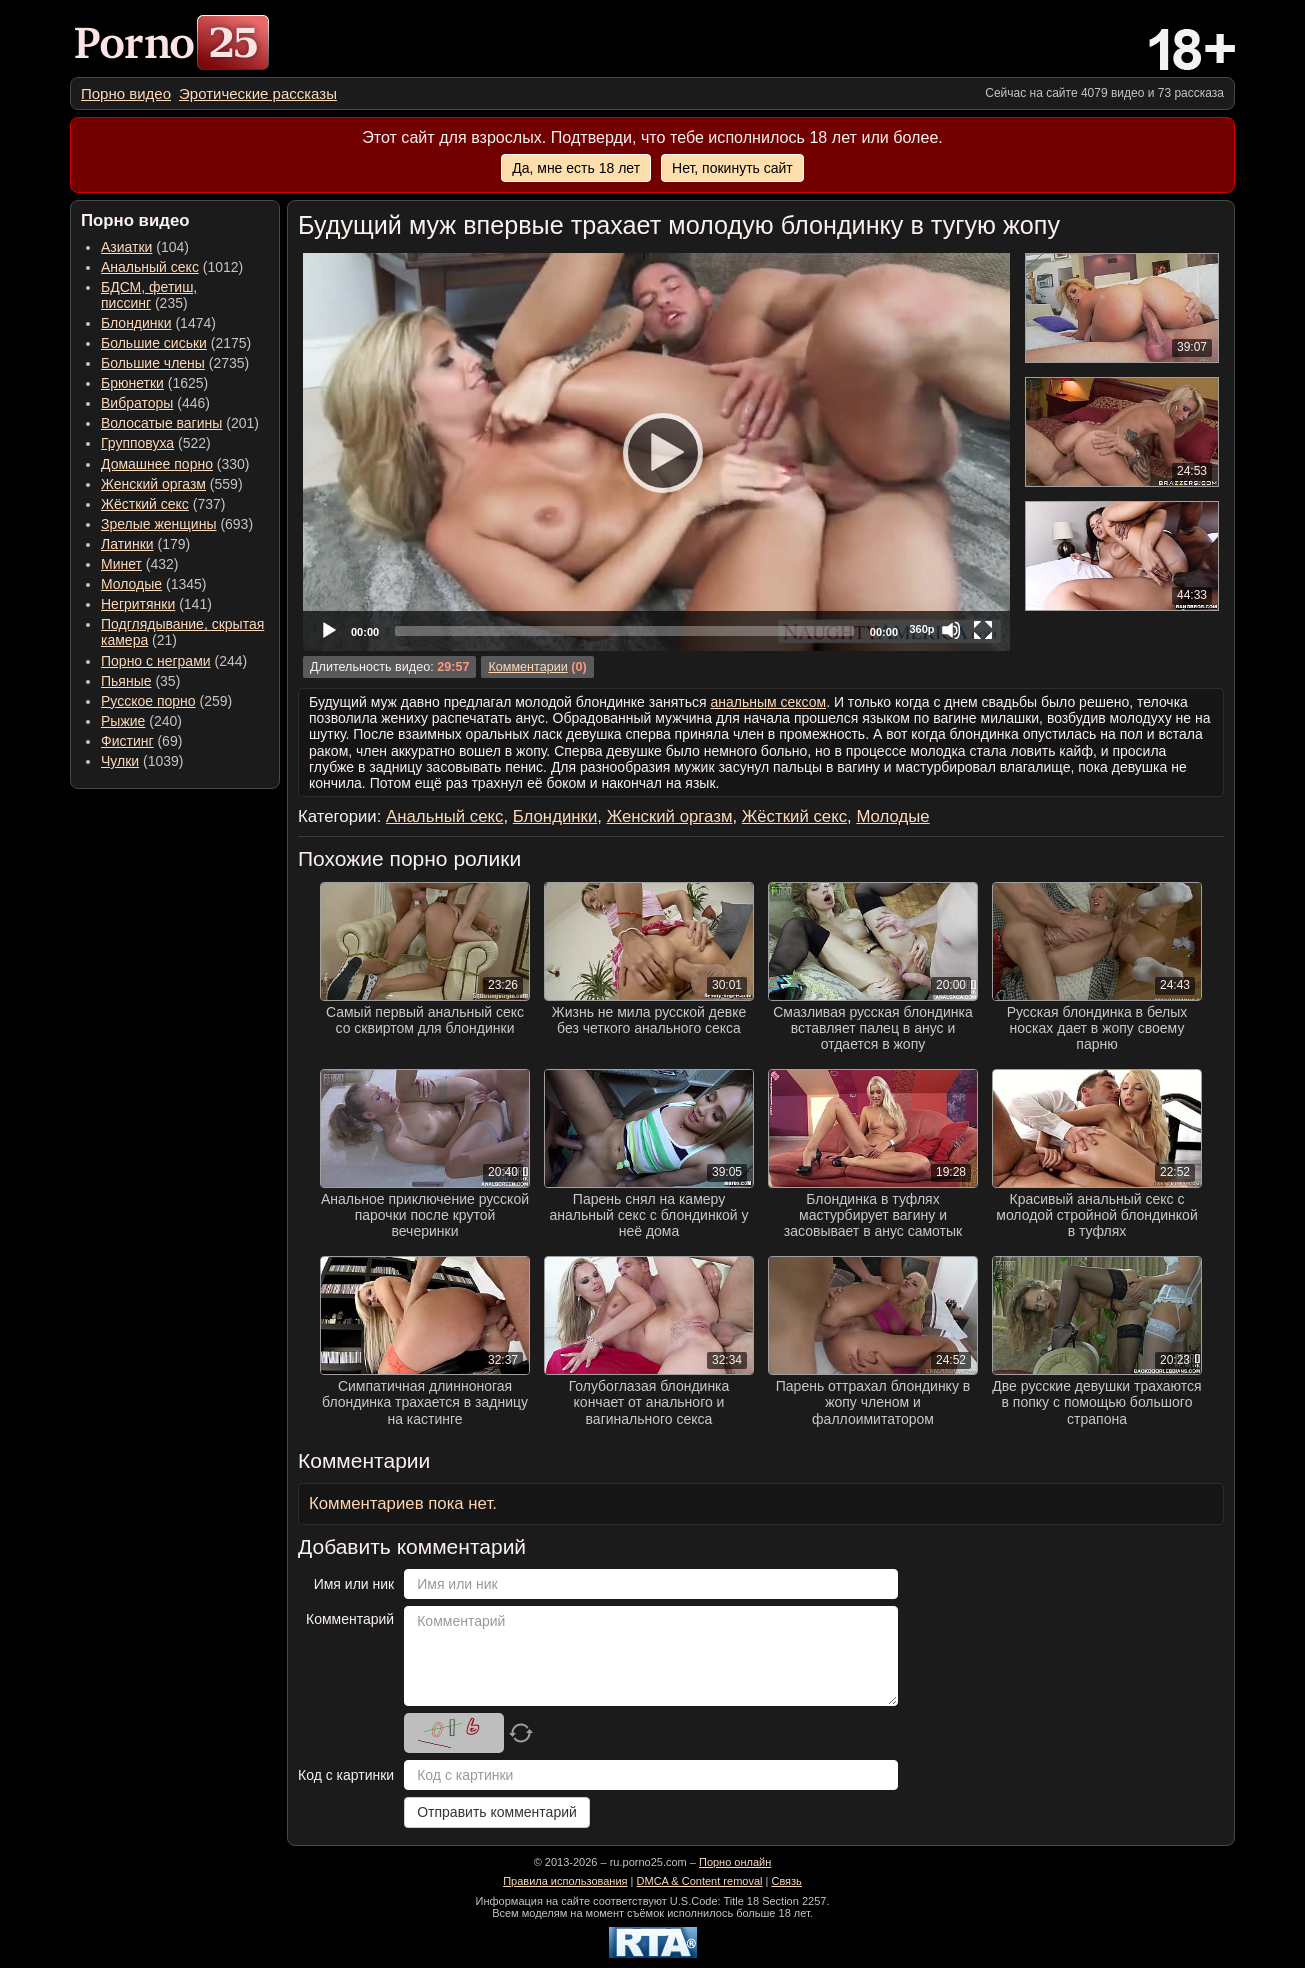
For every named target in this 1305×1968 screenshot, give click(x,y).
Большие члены (153, 363)
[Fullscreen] (983, 630)
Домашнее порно (157, 464)
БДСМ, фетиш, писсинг (149, 295)
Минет (121, 564)
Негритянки (138, 604)
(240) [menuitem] (141, 721)
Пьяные (126, 681)
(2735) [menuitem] (175, 363)
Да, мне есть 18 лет (576, 168)
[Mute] (951, 630)
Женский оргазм (153, 484)
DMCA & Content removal (700, 1881)
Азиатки (126, 247)
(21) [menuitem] (182, 632)
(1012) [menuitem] (172, 267)
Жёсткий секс (145, 504)
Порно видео (126, 93)
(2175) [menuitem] (176, 343)
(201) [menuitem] (180, 423)
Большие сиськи (154, 343)
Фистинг (127, 741)
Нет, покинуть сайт (732, 168)
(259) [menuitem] (166, 701)
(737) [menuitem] (163, 504)
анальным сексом (768, 702)
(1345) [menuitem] (153, 584)
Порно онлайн (735, 1862)
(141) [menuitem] (156, 604)
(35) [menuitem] (140, 681)
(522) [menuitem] (156, 443)
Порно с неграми (156, 661)
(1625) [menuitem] (154, 383)
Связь (786, 1881)
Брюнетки (132, 383)
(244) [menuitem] (174, 661)
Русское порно (148, 701)
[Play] (657, 452)
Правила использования (565, 1881)
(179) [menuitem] (145, 544)
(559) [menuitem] (172, 484)
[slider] (624, 631)
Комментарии (527, 667)
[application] (656, 452)
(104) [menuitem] (145, 247)
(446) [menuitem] (155, 403)
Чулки (120, 761)
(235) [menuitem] (149, 295)
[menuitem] (126, 93)
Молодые (131, 584)
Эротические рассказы (258, 93)
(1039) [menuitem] (142, 761)
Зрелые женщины (159, 524)
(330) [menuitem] (175, 464)
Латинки (127, 544)
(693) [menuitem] (177, 524)
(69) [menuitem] (141, 741)
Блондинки (136, 323)
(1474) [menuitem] (158, 323)
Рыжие (123, 721)
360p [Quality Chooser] (921, 629)
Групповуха (137, 443)
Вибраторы (137, 403)
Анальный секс (150, 267)
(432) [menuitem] (140, 564)
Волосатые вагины (161, 423)
